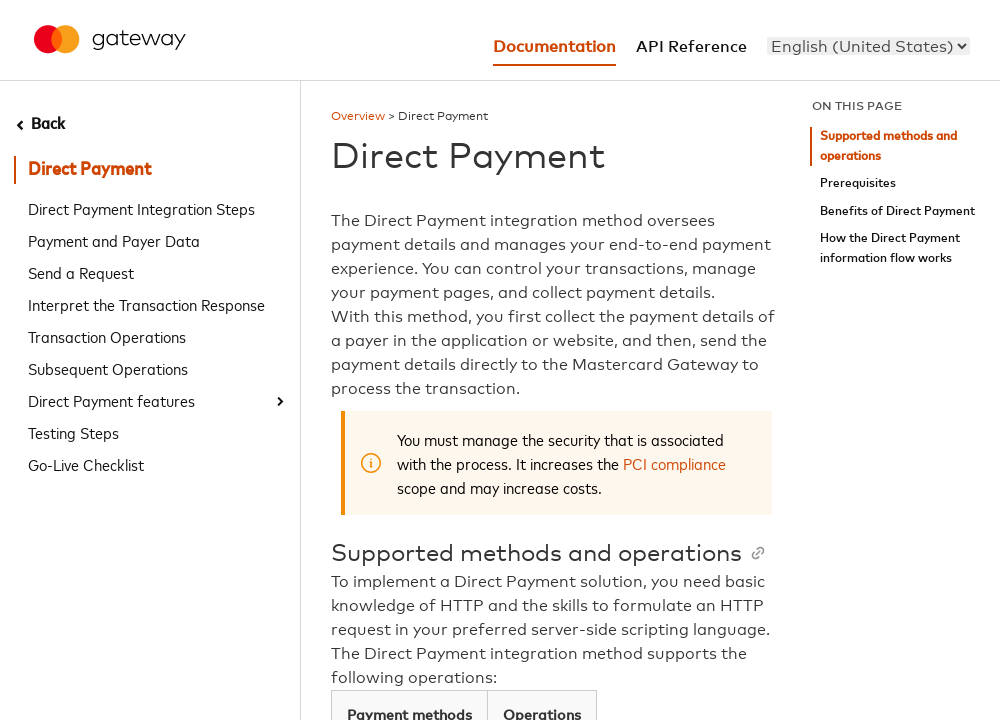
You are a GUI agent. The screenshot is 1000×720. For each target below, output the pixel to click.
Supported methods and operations (888, 146)
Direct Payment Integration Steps (141, 208)
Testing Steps (73, 432)
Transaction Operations (107, 336)
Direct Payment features (111, 400)
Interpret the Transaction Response (146, 304)
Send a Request (81, 272)
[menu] (868, 46)
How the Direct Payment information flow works (890, 248)
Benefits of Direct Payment (897, 211)
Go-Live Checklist (86, 464)
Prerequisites (858, 183)
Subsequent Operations (108, 368)
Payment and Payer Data (114, 240)
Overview (358, 117)
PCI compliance (674, 463)
